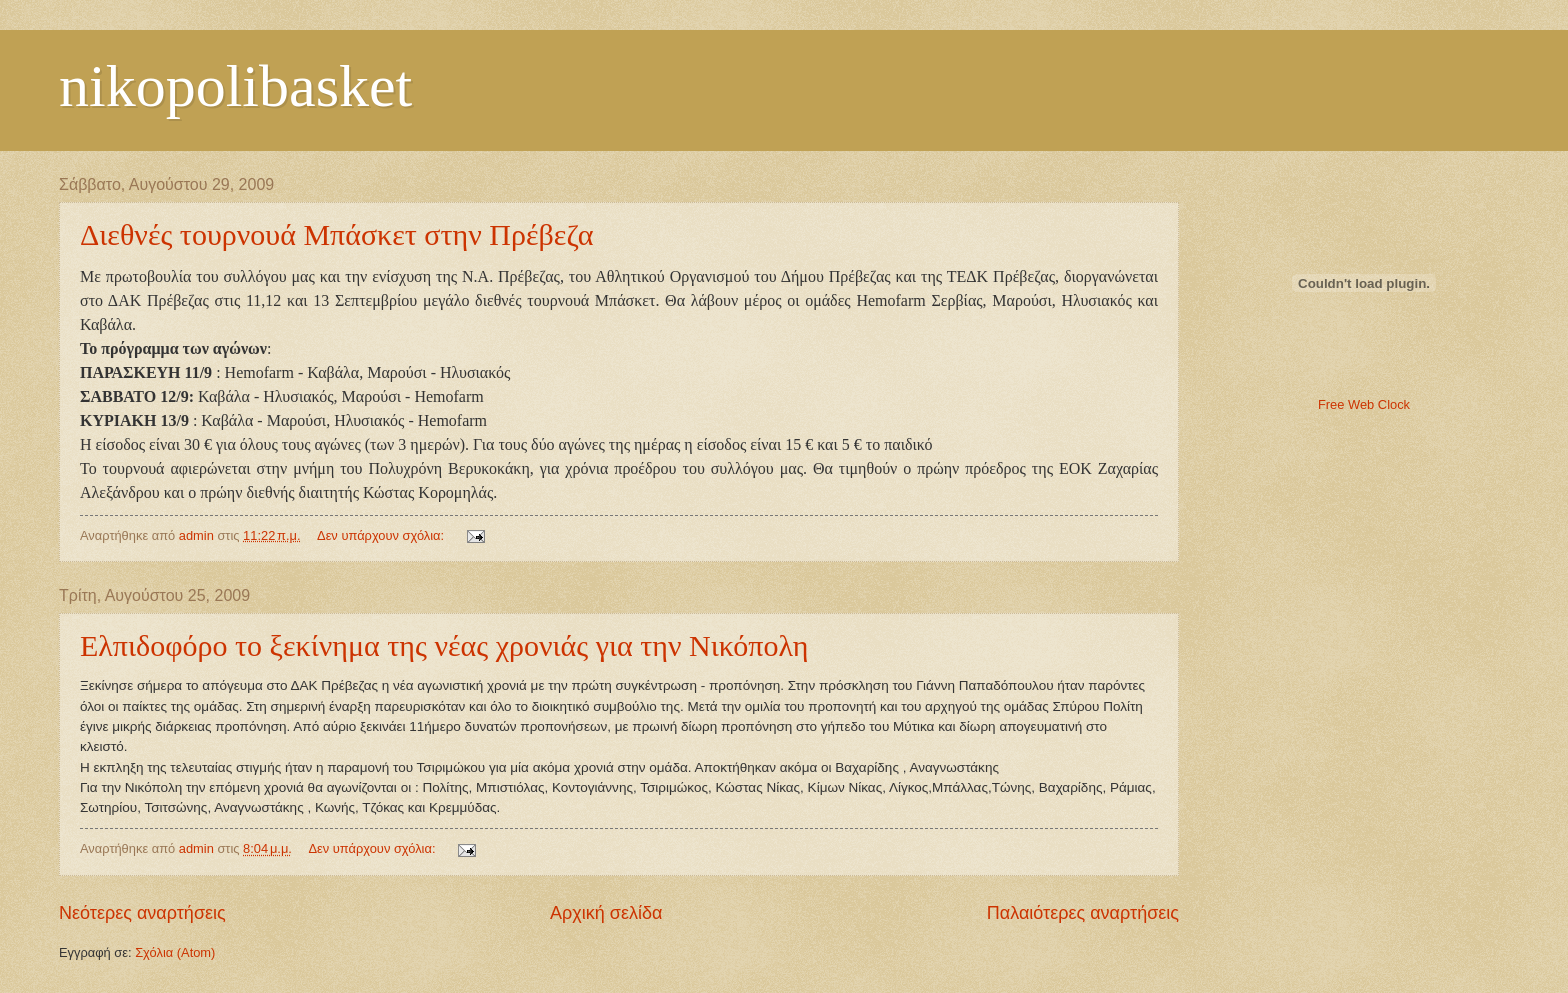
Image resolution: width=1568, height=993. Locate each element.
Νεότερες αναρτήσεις (142, 913)
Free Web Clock (1364, 404)
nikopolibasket (235, 86)
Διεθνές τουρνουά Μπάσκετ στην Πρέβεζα (337, 234)
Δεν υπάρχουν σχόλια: (382, 535)
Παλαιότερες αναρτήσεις (1083, 913)
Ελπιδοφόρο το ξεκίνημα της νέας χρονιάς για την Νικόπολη (444, 645)
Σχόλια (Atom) (175, 952)
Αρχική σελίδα (606, 913)
